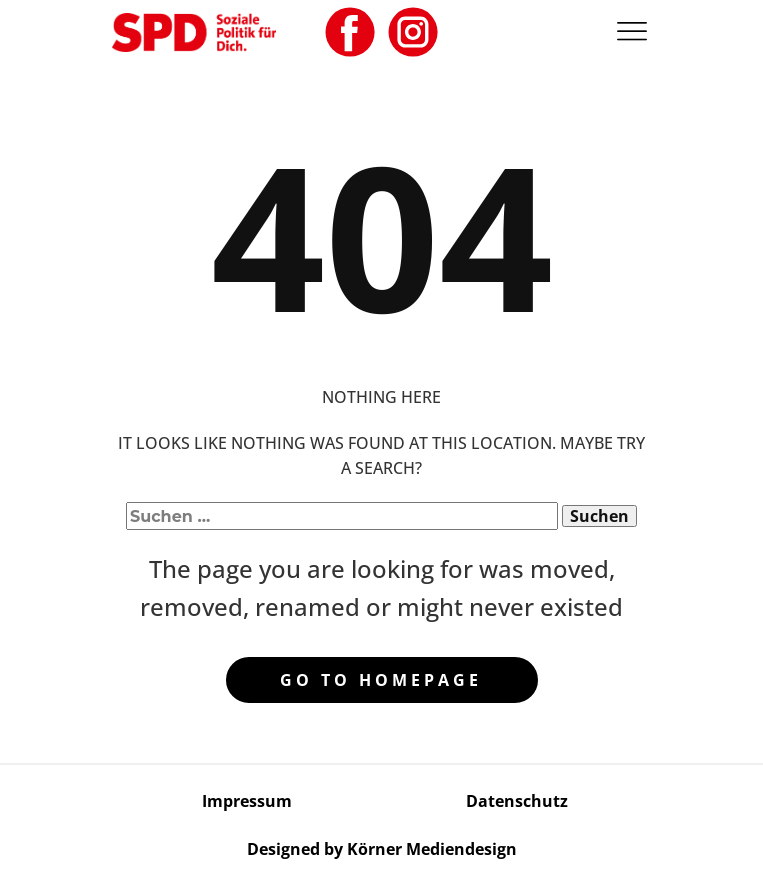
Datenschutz (517, 801)
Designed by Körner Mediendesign (382, 849)
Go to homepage (381, 680)
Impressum (247, 801)
